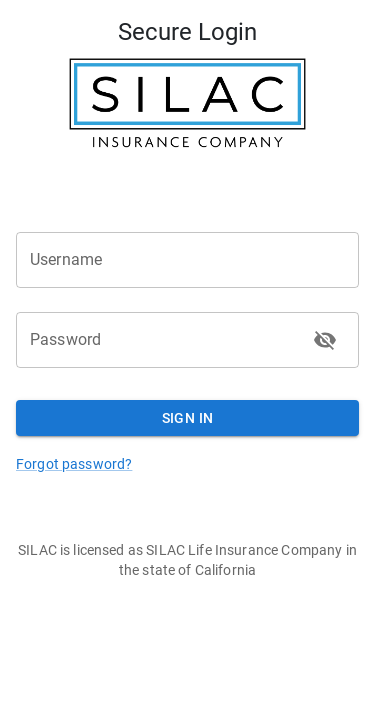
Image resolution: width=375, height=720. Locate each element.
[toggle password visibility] (325, 340)
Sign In (187, 418)
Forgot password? (74, 464)
